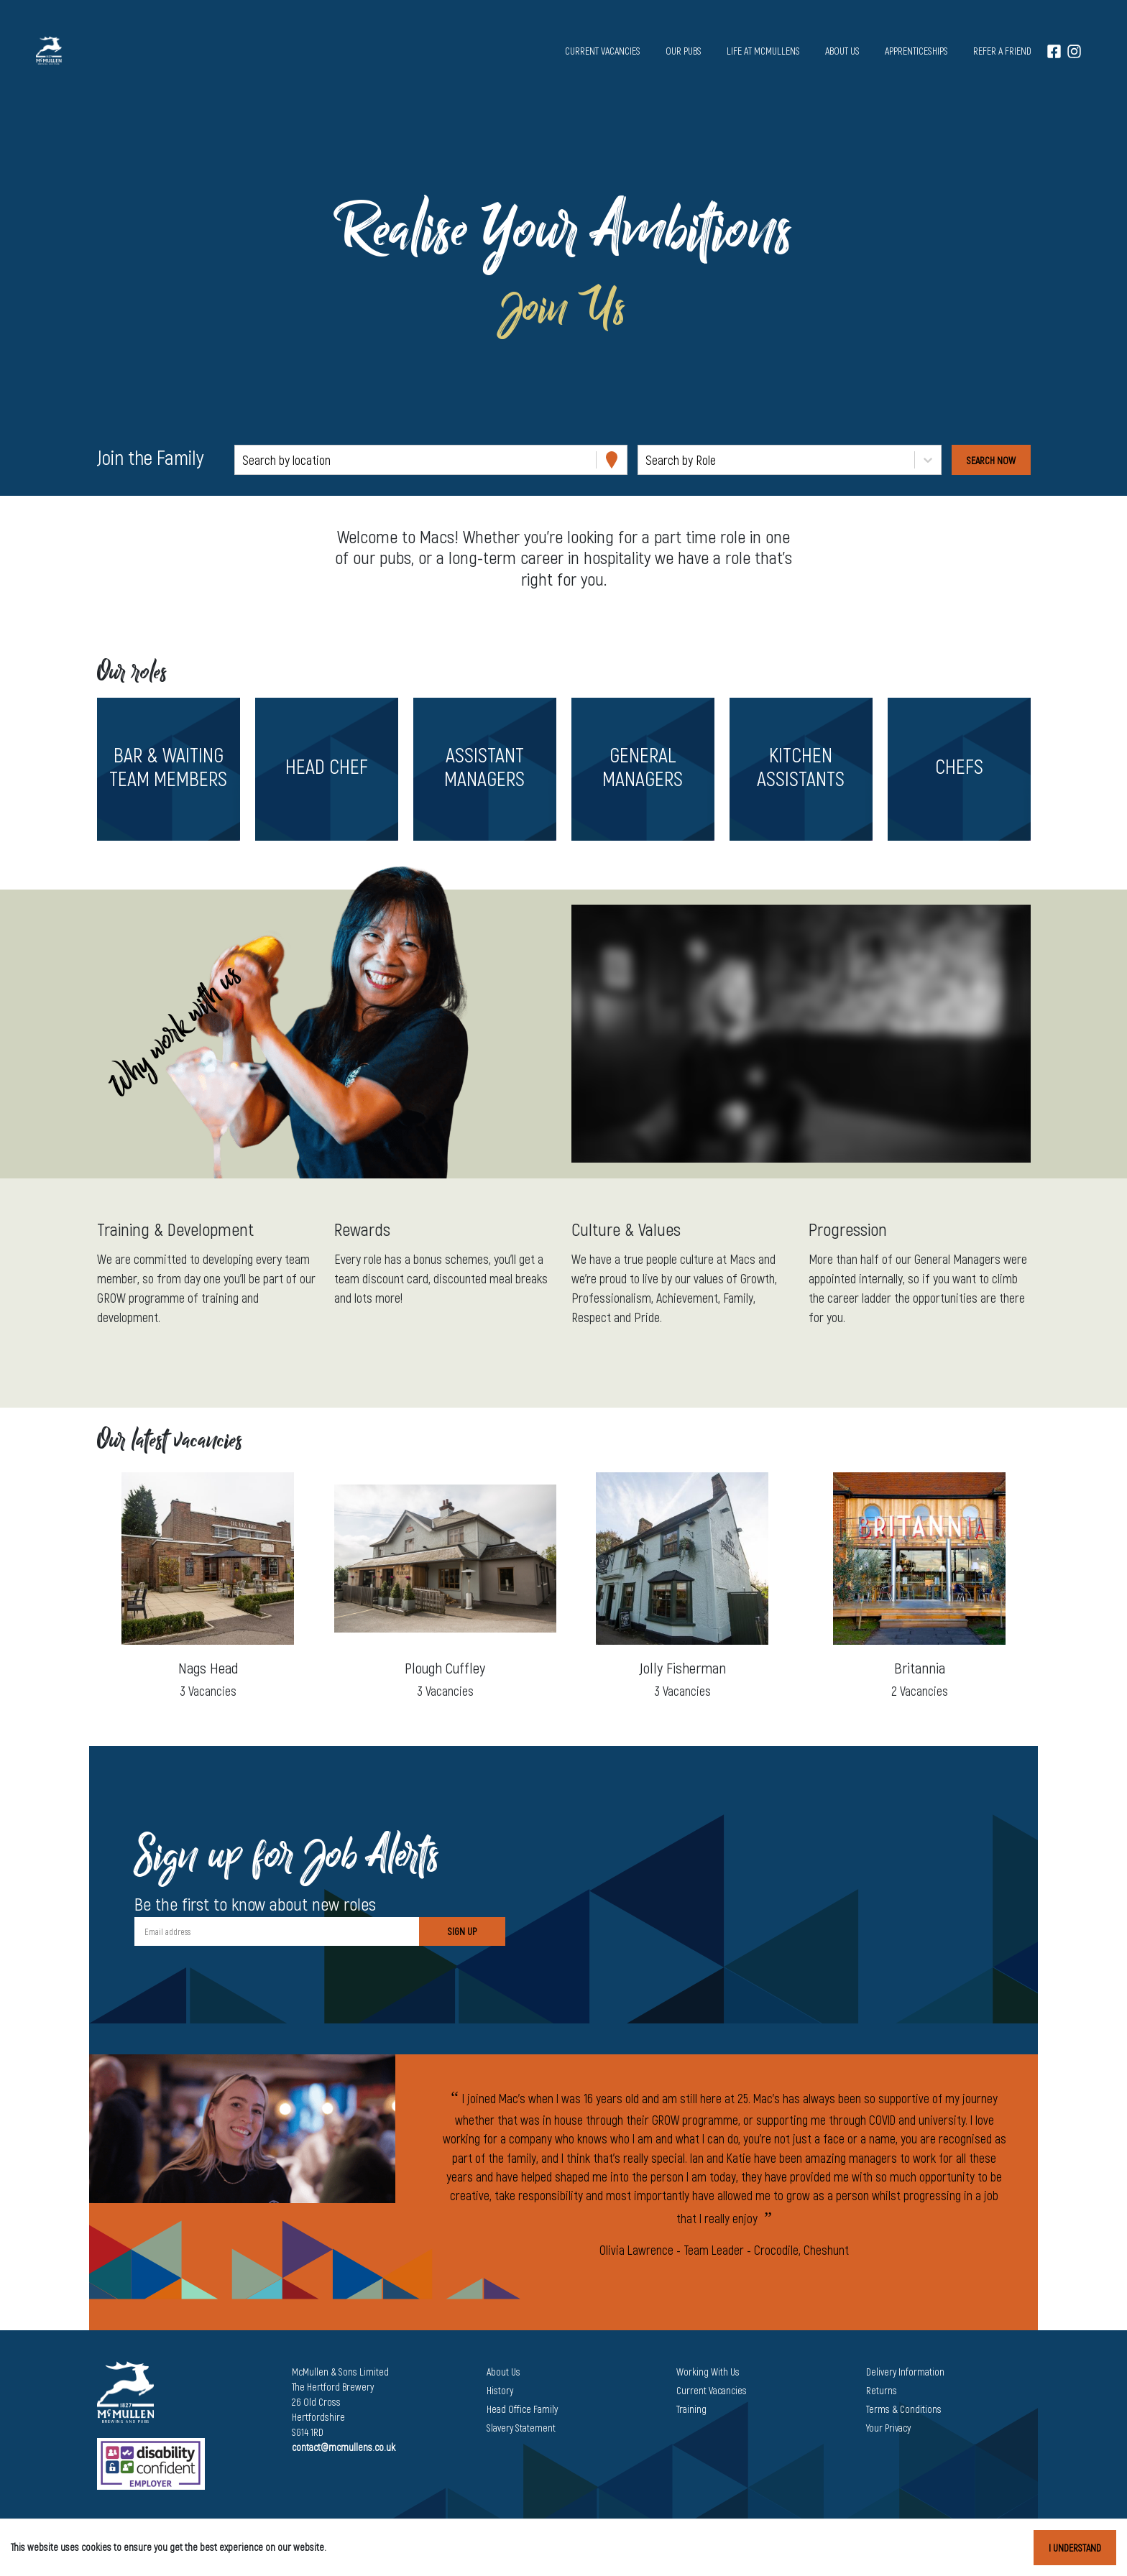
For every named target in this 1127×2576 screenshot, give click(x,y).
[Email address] (276, 1931)
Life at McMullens (763, 51)
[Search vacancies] (991, 460)
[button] (168, 769)
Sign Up (462, 1931)
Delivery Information (905, 2371)
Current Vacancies (711, 2390)
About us (842, 51)
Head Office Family (522, 2409)
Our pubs (684, 51)
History (500, 2390)
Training (691, 2409)
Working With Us (708, 2371)
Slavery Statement (521, 2428)
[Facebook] (1054, 50)
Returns (881, 2390)
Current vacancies (602, 51)
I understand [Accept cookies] (1075, 2548)
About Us (503, 2371)
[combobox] (243, 460)
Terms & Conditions (904, 2409)
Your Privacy (888, 2428)
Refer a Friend (1002, 51)
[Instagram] (1074, 50)
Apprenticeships (916, 51)
